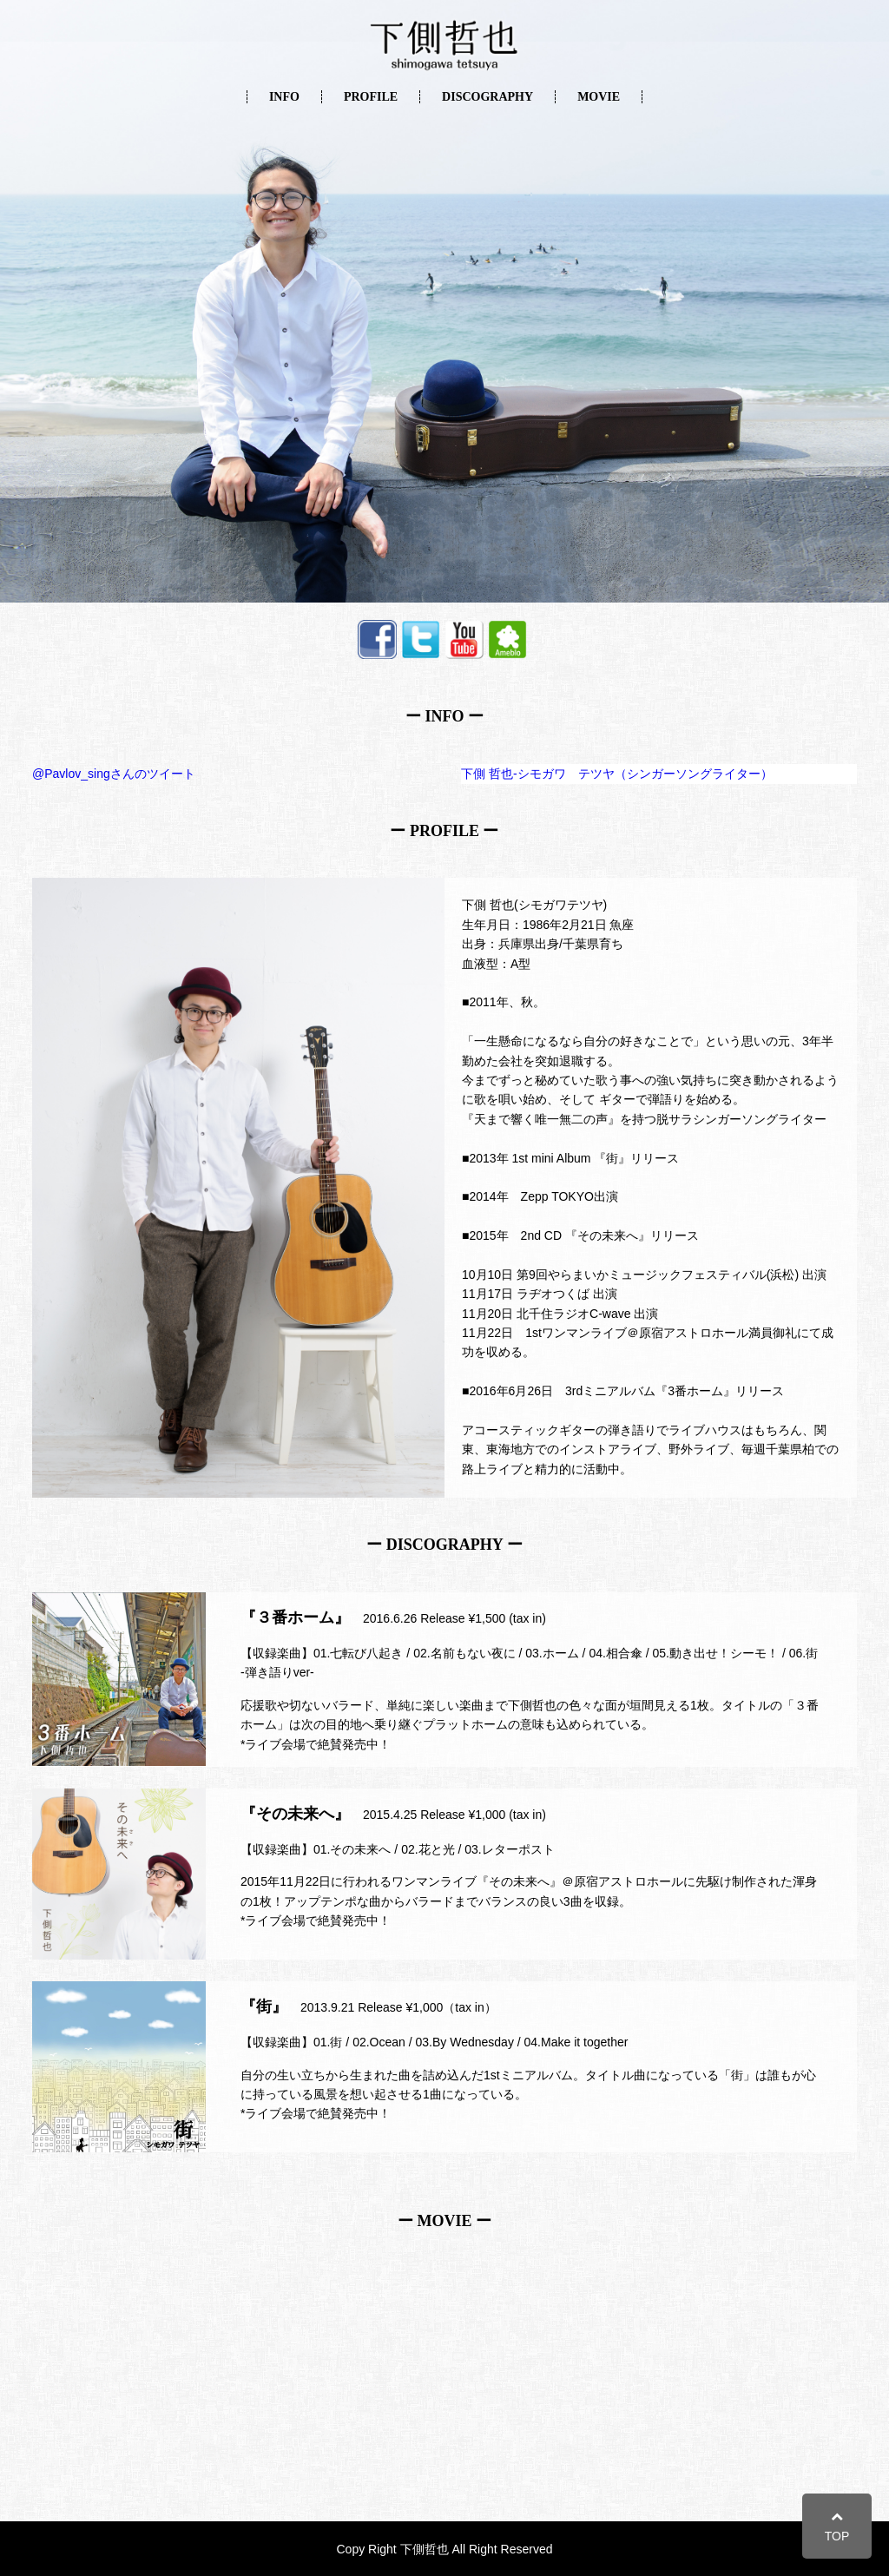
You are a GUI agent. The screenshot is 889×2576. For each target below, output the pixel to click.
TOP (837, 2526)
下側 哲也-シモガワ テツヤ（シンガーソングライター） (617, 774)
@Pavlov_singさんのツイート (113, 774)
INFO (284, 96)
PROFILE (371, 96)
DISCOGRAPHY (487, 96)
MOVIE (598, 96)
